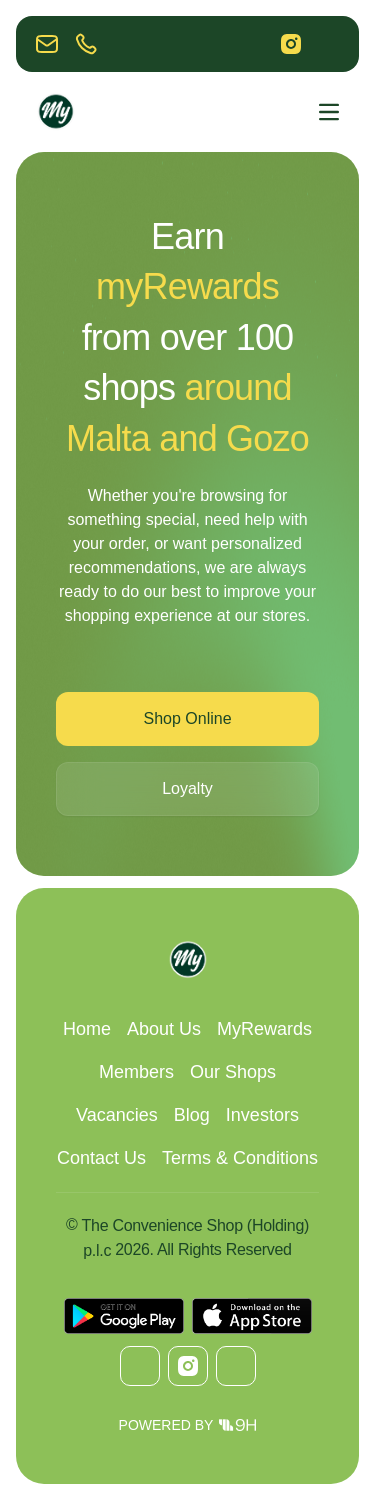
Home (87, 1029)
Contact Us (101, 1158)
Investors (262, 1115)
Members (136, 1072)
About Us (164, 1029)
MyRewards (264, 1029)
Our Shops (233, 1072)
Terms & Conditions (240, 1158)
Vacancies (117, 1115)
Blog (192, 1115)
